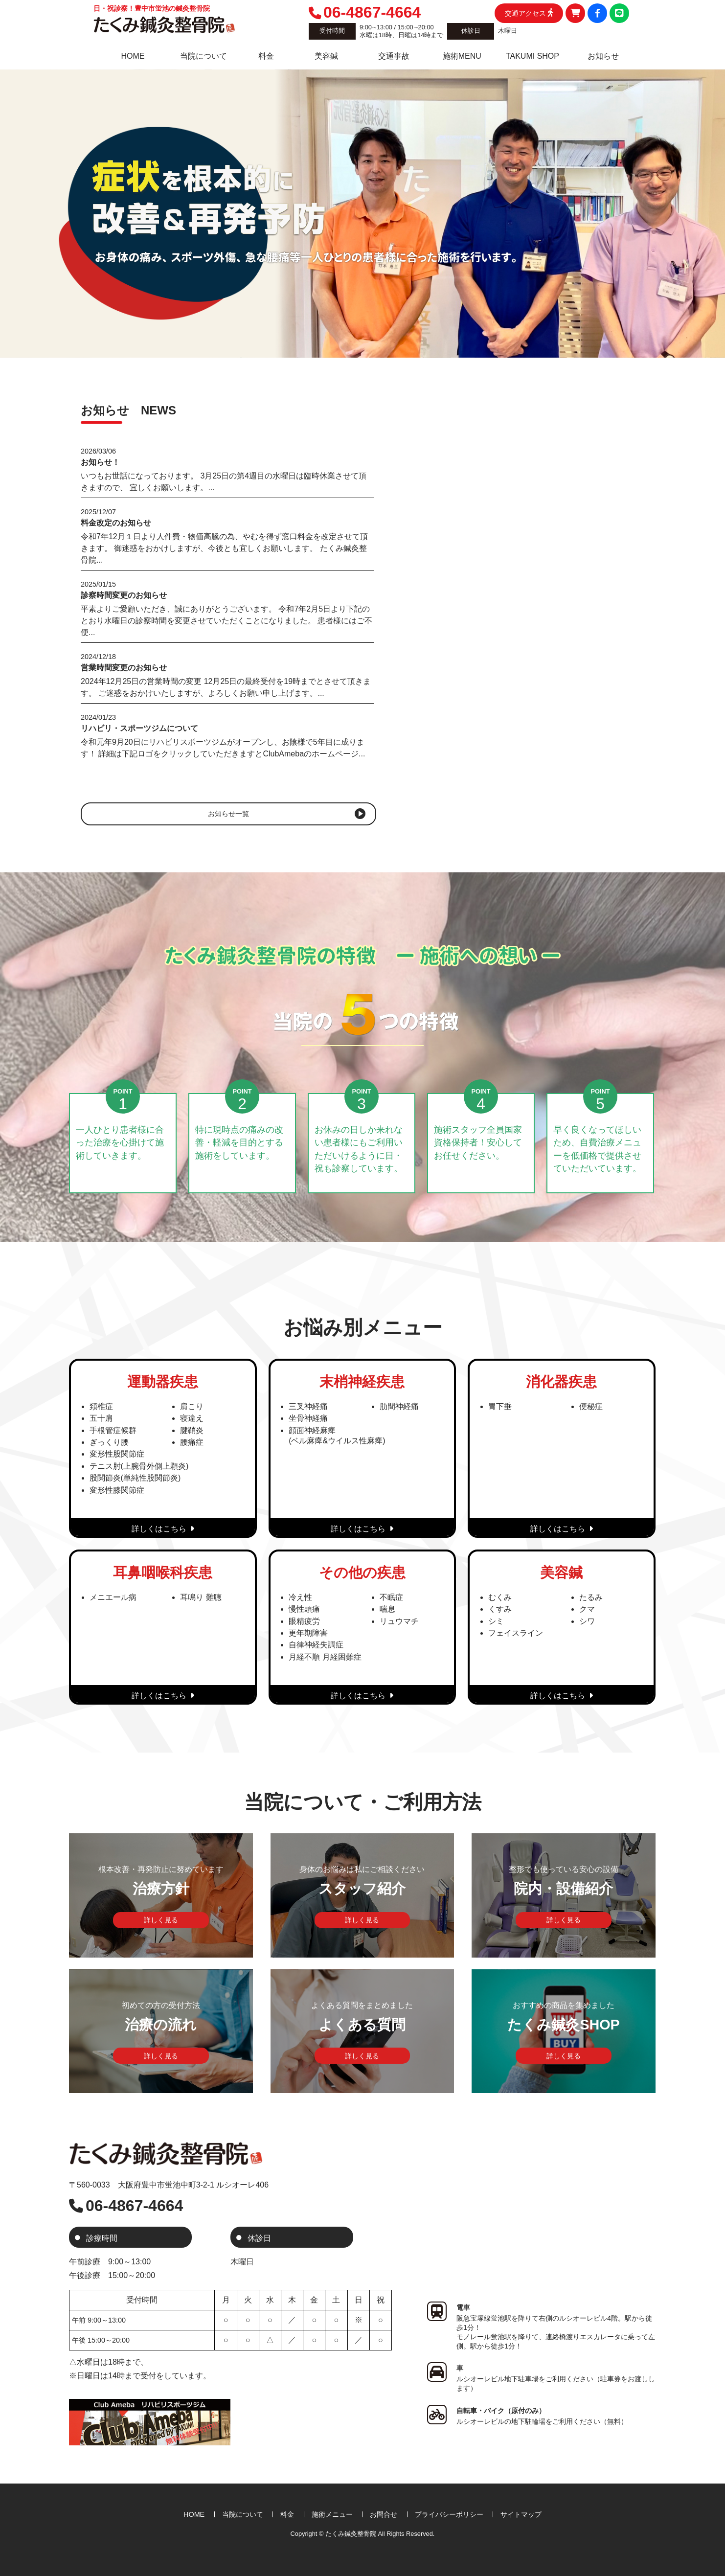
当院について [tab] (203, 56)
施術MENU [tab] (462, 56)
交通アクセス (529, 12)
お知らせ (603, 56)
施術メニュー (332, 2514)
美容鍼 (326, 56)
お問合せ (383, 2514)
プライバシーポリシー (449, 2514)
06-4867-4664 (365, 12)
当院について (242, 2514)
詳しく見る (161, 1920)
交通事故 (393, 56)
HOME (132, 56)
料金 (266, 56)
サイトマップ (521, 2514)
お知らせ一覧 (228, 814)
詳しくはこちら (163, 1529)
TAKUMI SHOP (532, 56)
